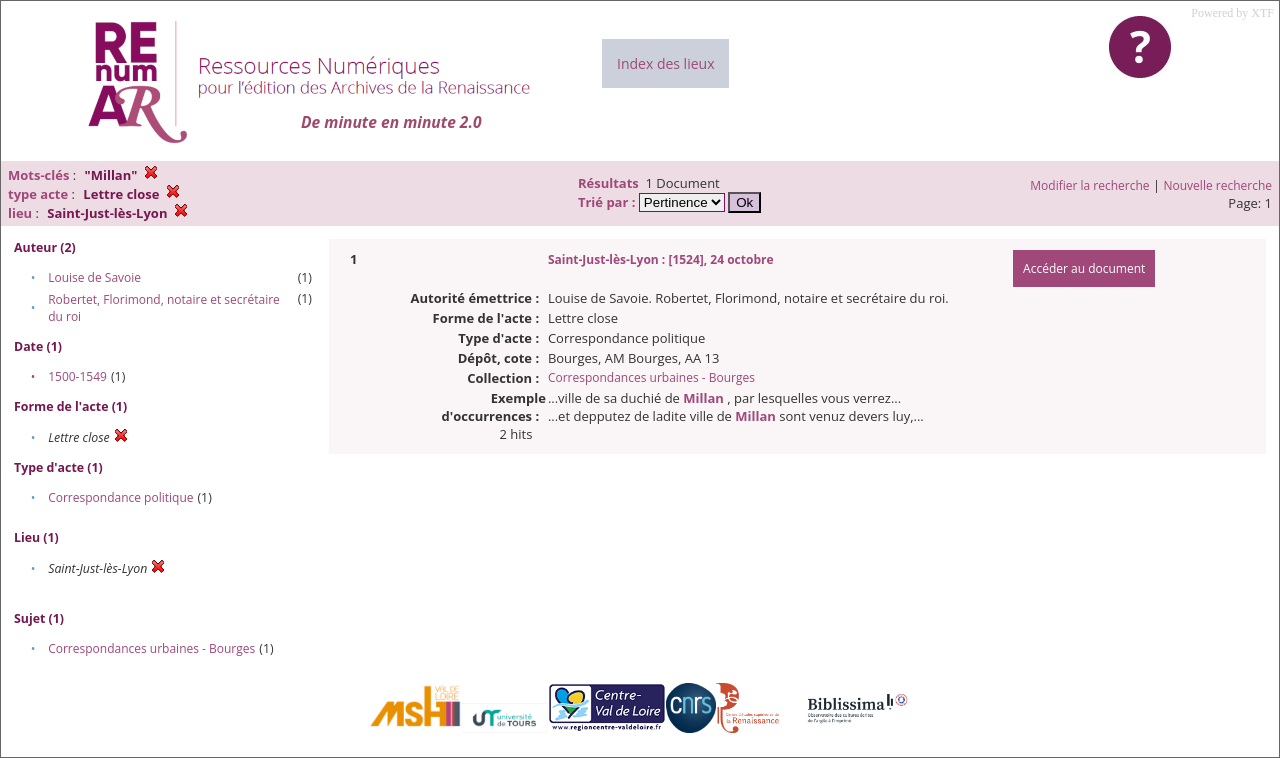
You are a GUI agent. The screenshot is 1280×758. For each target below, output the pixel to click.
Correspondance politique (120, 497)
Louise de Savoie (94, 277)
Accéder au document (1084, 268)
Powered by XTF (1232, 13)
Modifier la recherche (1089, 185)
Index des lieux (665, 63)
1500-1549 (77, 376)
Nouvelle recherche (1218, 185)
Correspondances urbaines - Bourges (151, 648)
